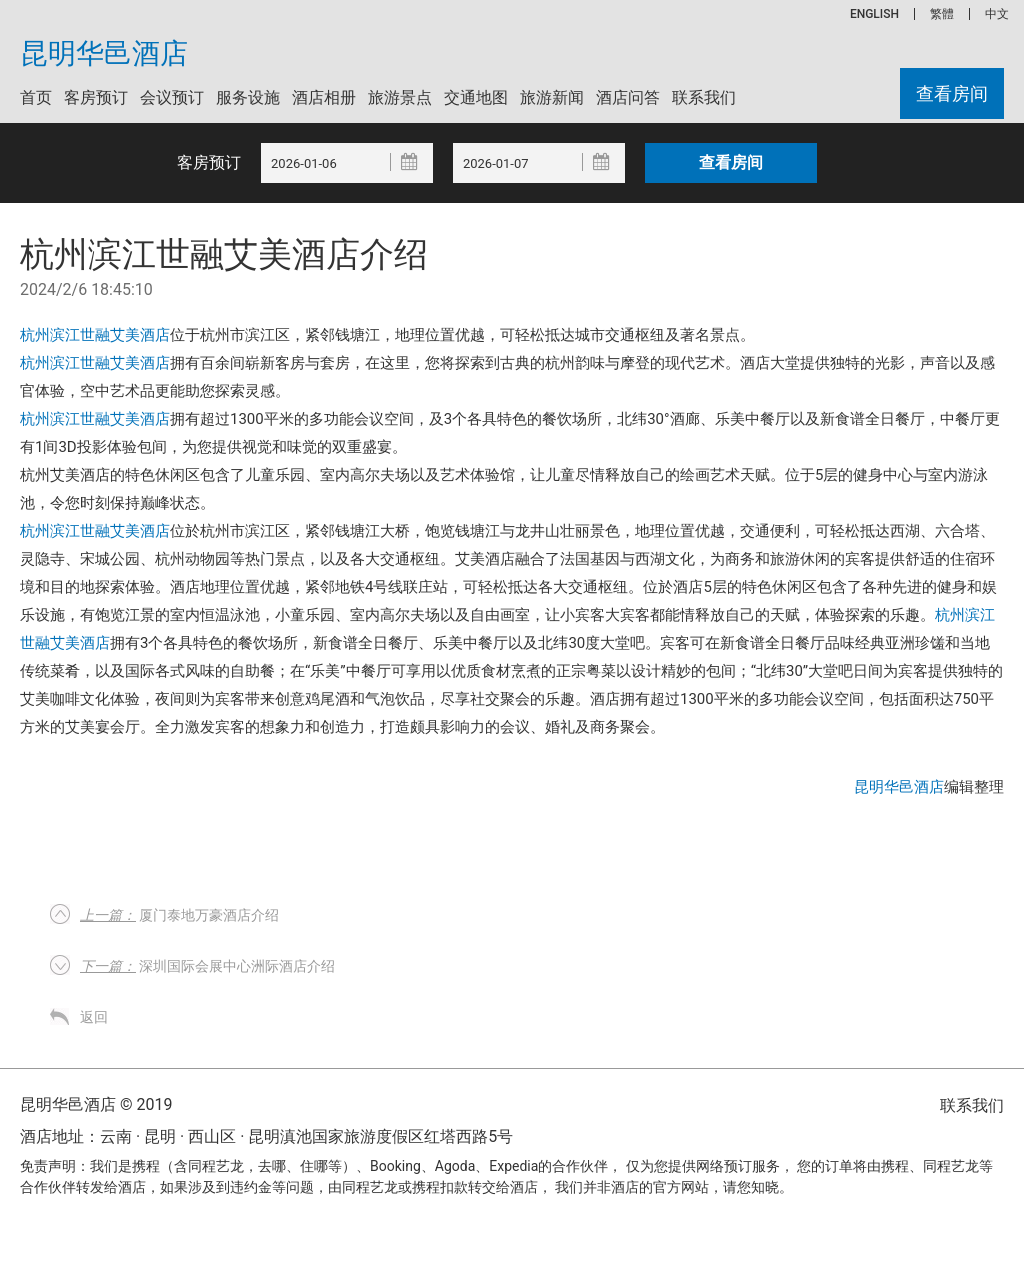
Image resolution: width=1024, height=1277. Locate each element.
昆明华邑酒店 (104, 54)
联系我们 (704, 97)
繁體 (942, 14)
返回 (94, 1017)
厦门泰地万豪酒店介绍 (179, 915)
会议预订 (172, 97)
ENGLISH (874, 14)
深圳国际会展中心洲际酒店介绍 (207, 966)
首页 (36, 97)
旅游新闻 (552, 97)
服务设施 (248, 97)
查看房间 (952, 93)
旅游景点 (400, 97)
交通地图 (476, 97)
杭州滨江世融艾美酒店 (95, 335)
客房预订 (96, 97)
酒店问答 (628, 97)
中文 (997, 14)
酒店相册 (324, 97)
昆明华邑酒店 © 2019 (96, 1104)
